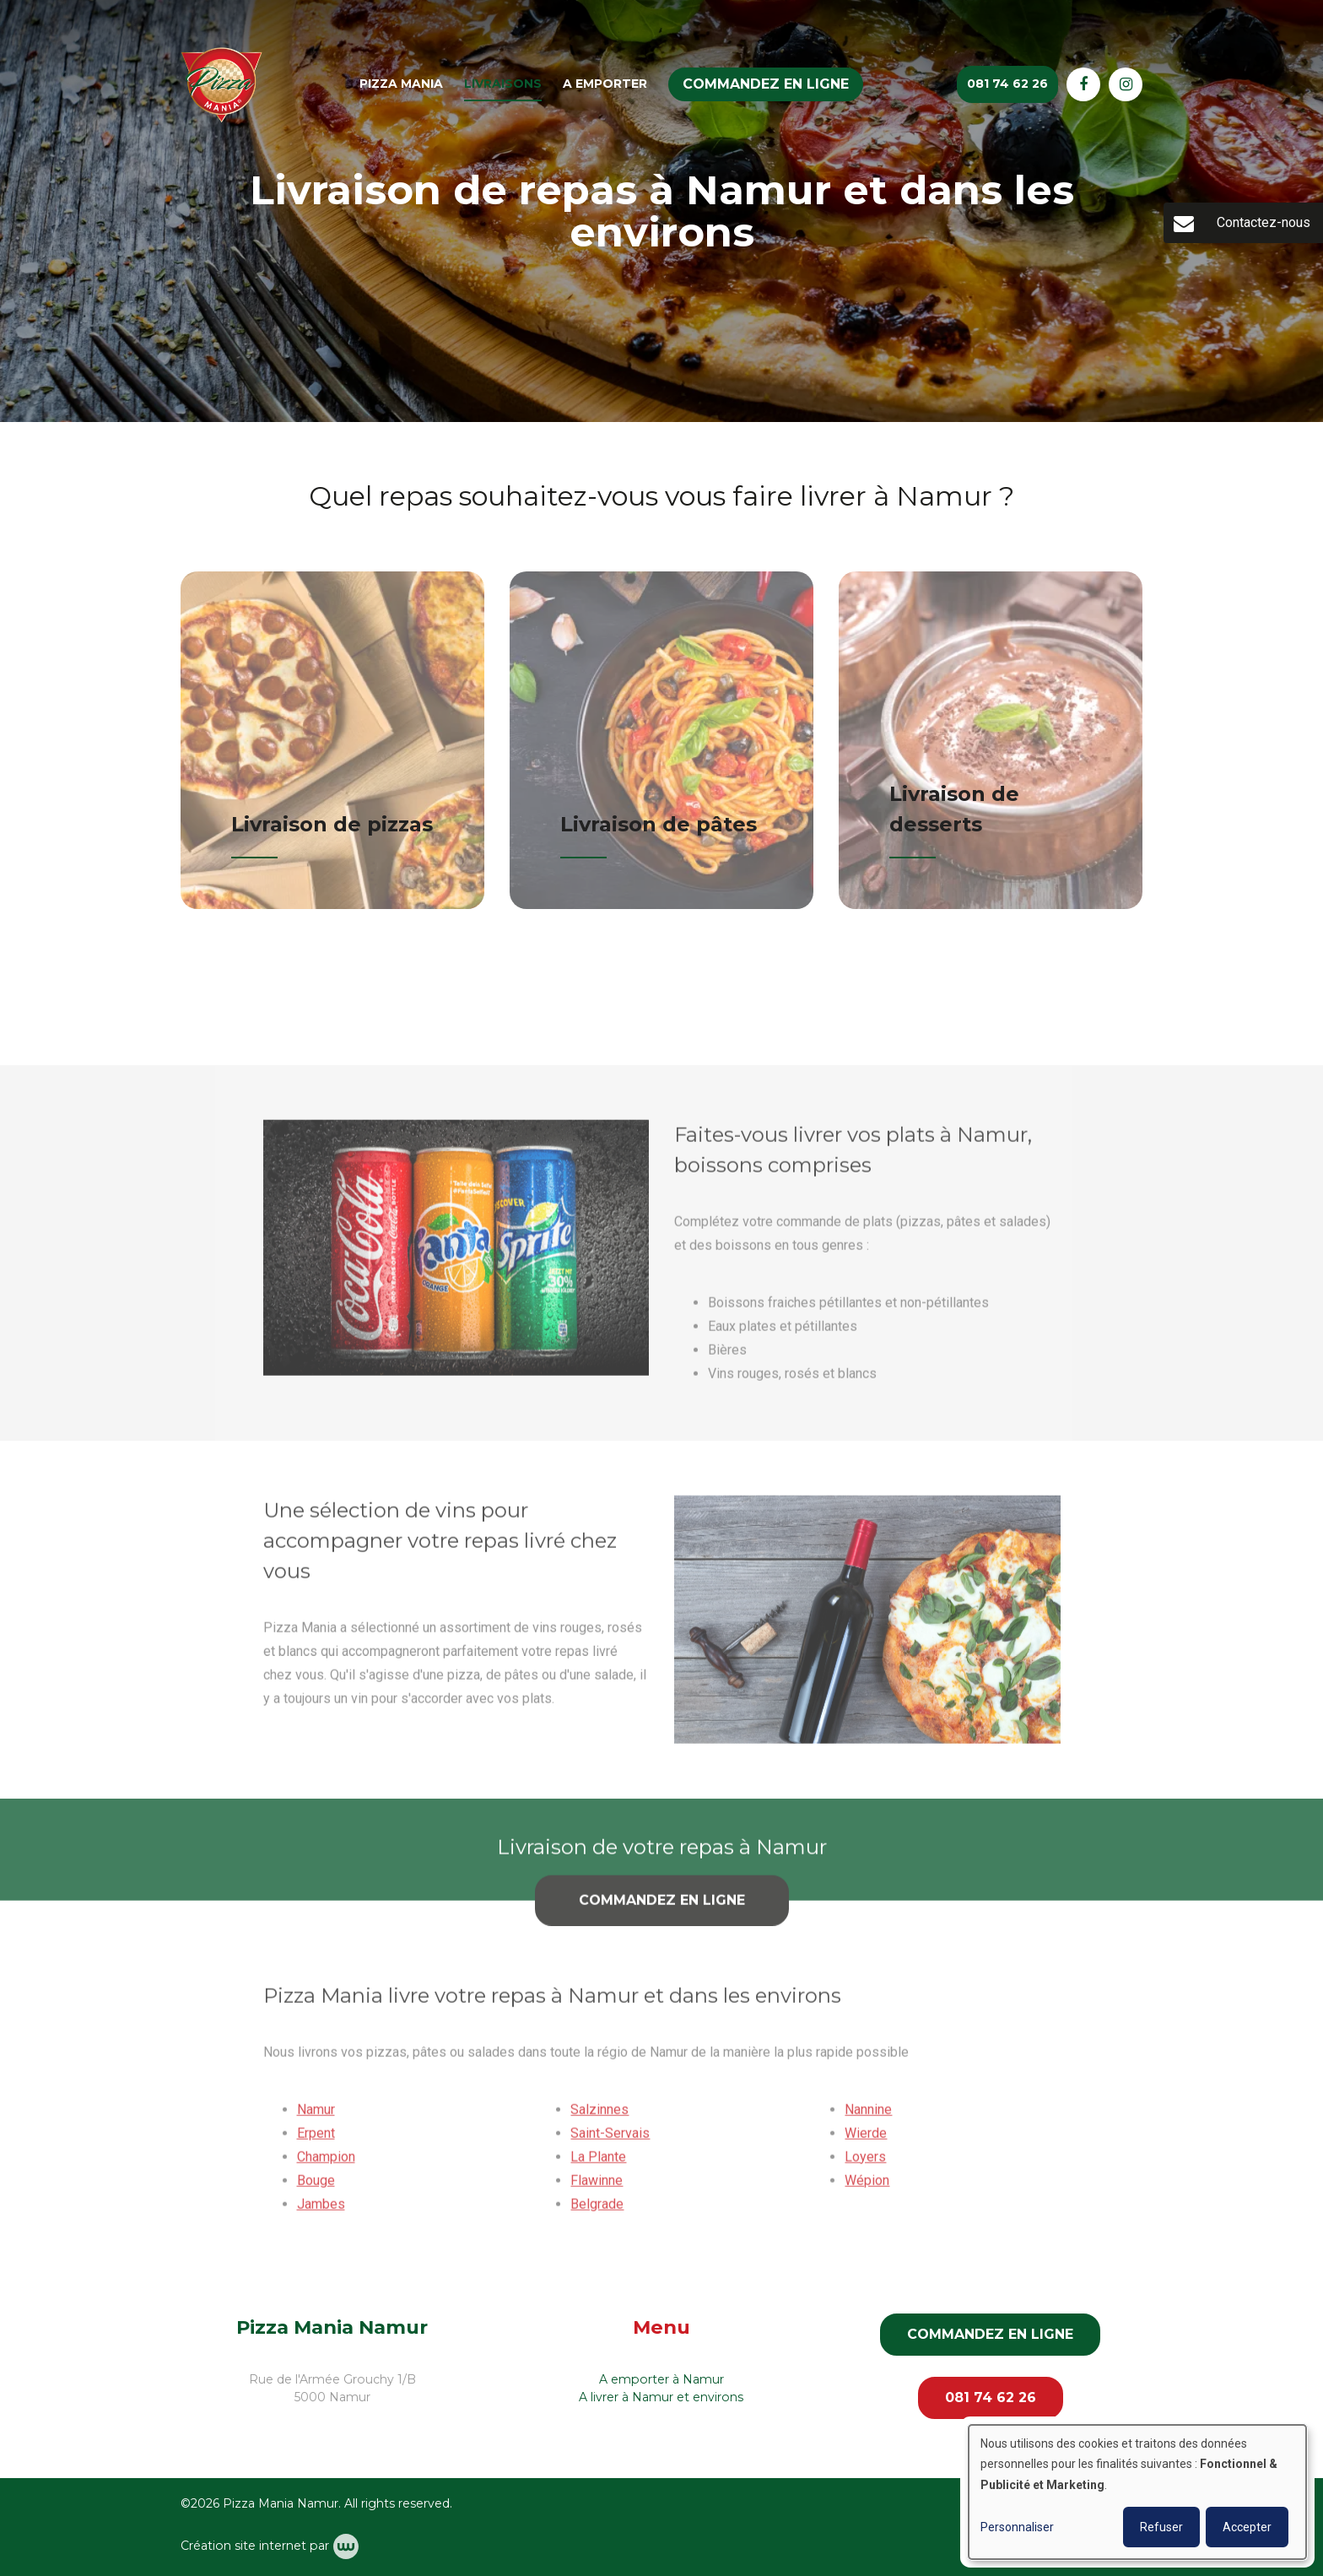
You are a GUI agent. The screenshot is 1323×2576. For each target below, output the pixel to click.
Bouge (316, 2187)
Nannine (868, 2116)
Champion (326, 2164)
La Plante (598, 2164)
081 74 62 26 (990, 2397)
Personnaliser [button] (1017, 2527)
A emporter (605, 83)
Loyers (865, 2164)
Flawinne (596, 2187)
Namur (316, 2116)
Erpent (316, 2140)
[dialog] (1137, 2492)
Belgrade (597, 2211)
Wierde (866, 2140)
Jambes (321, 2211)
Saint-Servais (610, 2140)
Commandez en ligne (766, 84)
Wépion (867, 2187)
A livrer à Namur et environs (661, 2397)
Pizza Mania (401, 83)
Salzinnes (599, 2116)
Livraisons (503, 83)
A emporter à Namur (661, 2379)
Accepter (1247, 2527)
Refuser (1161, 2527)
